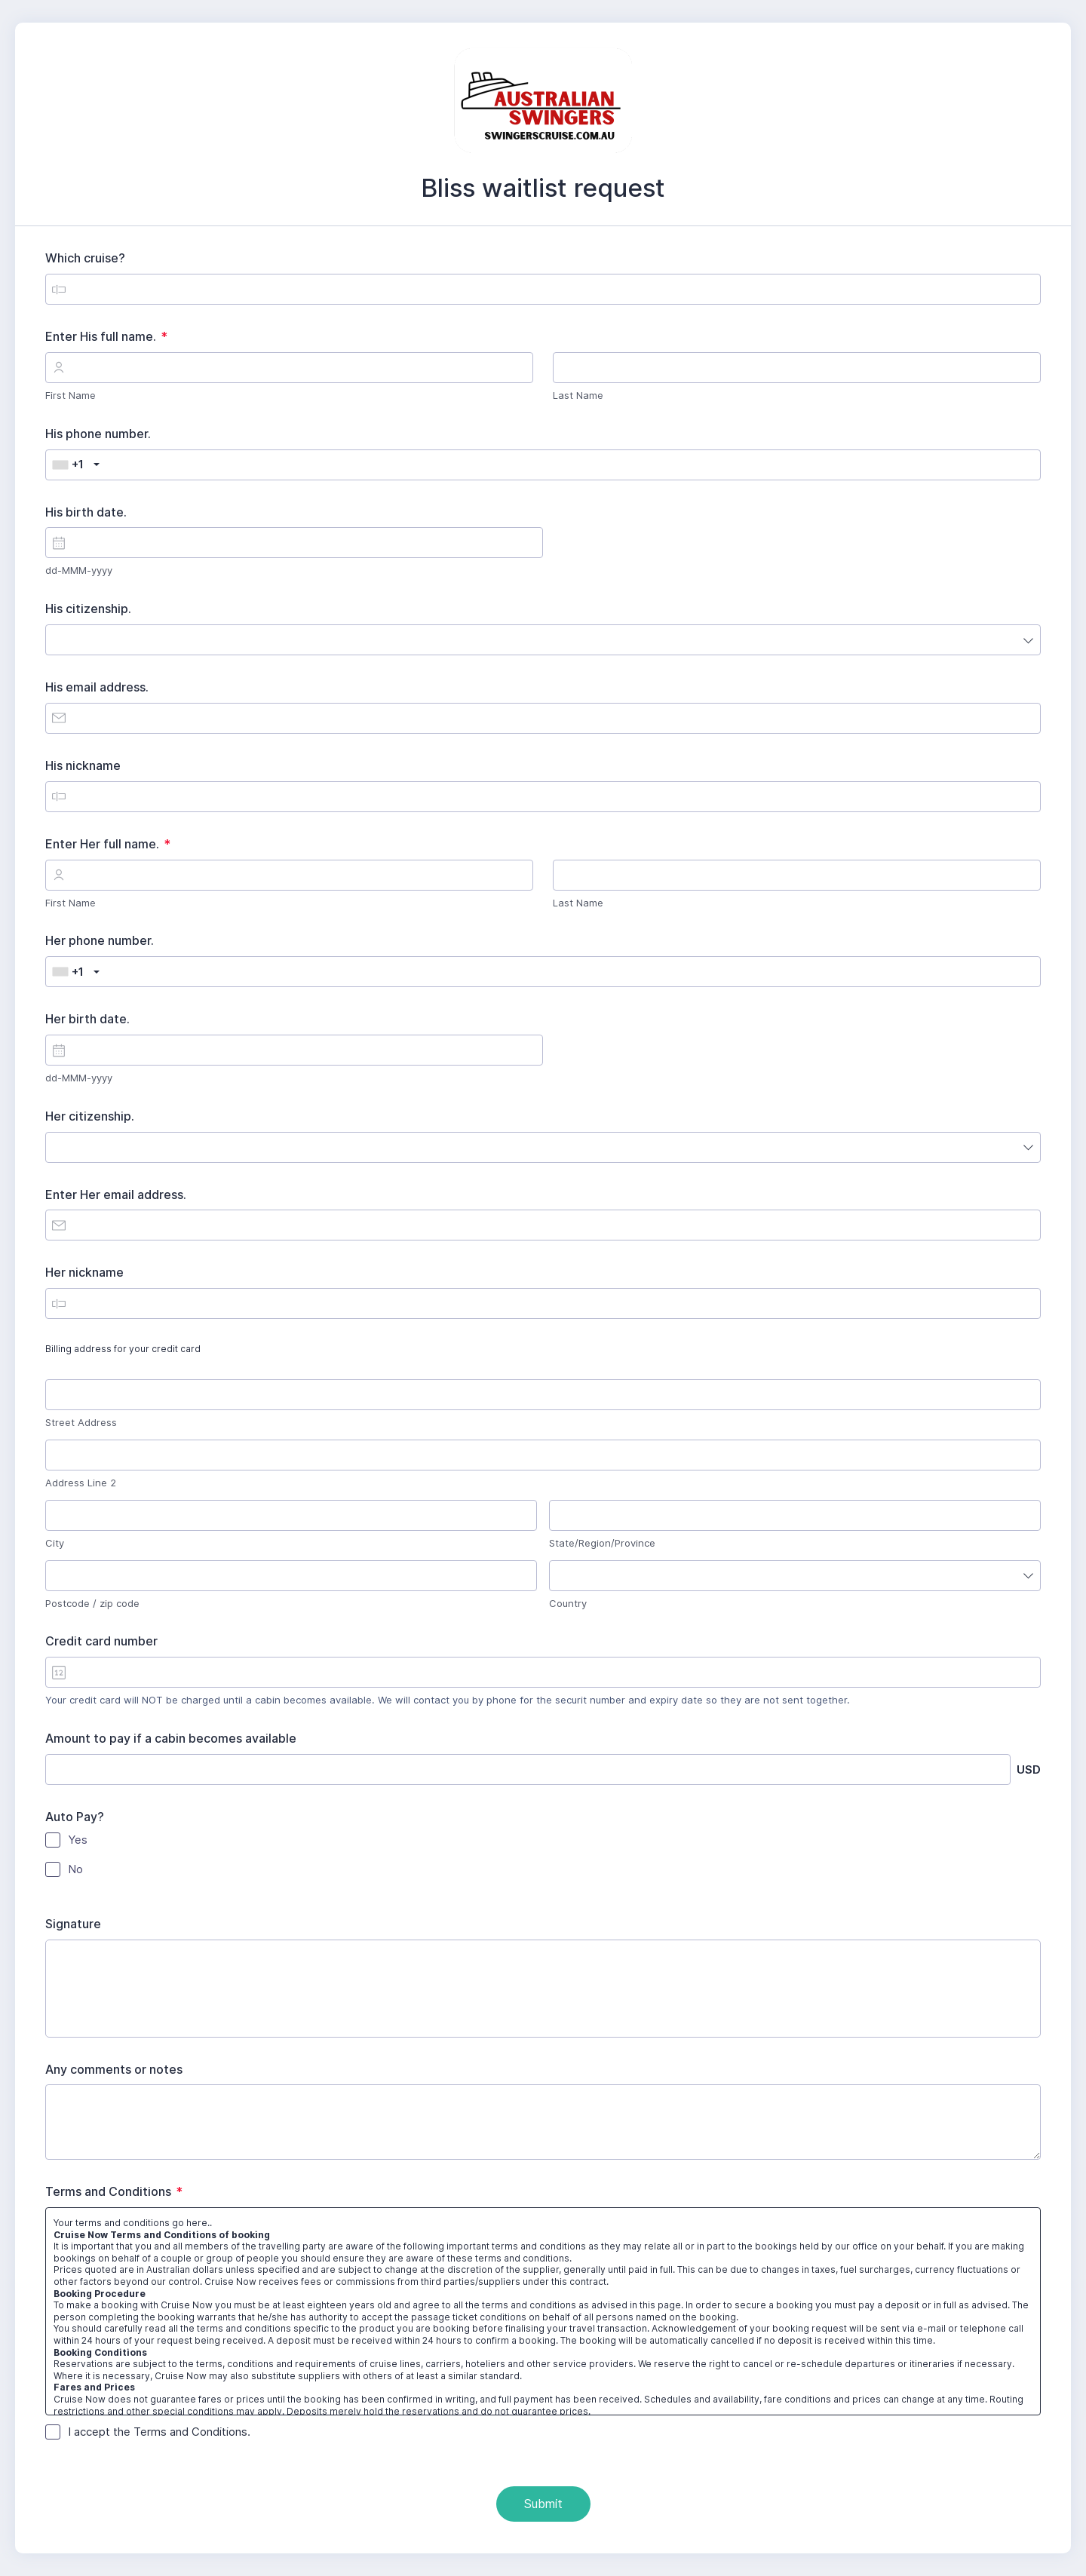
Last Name (578, 395)
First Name (70, 395)
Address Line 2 (80, 1483)
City (54, 1543)
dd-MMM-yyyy (78, 570)
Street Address (81, 1422)
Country (568, 1603)
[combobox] (73, 465)
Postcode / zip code (92, 1603)
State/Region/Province (602, 1543)
